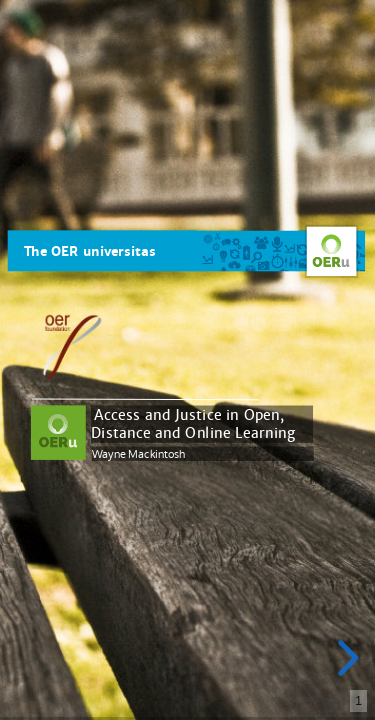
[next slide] (343, 658)
